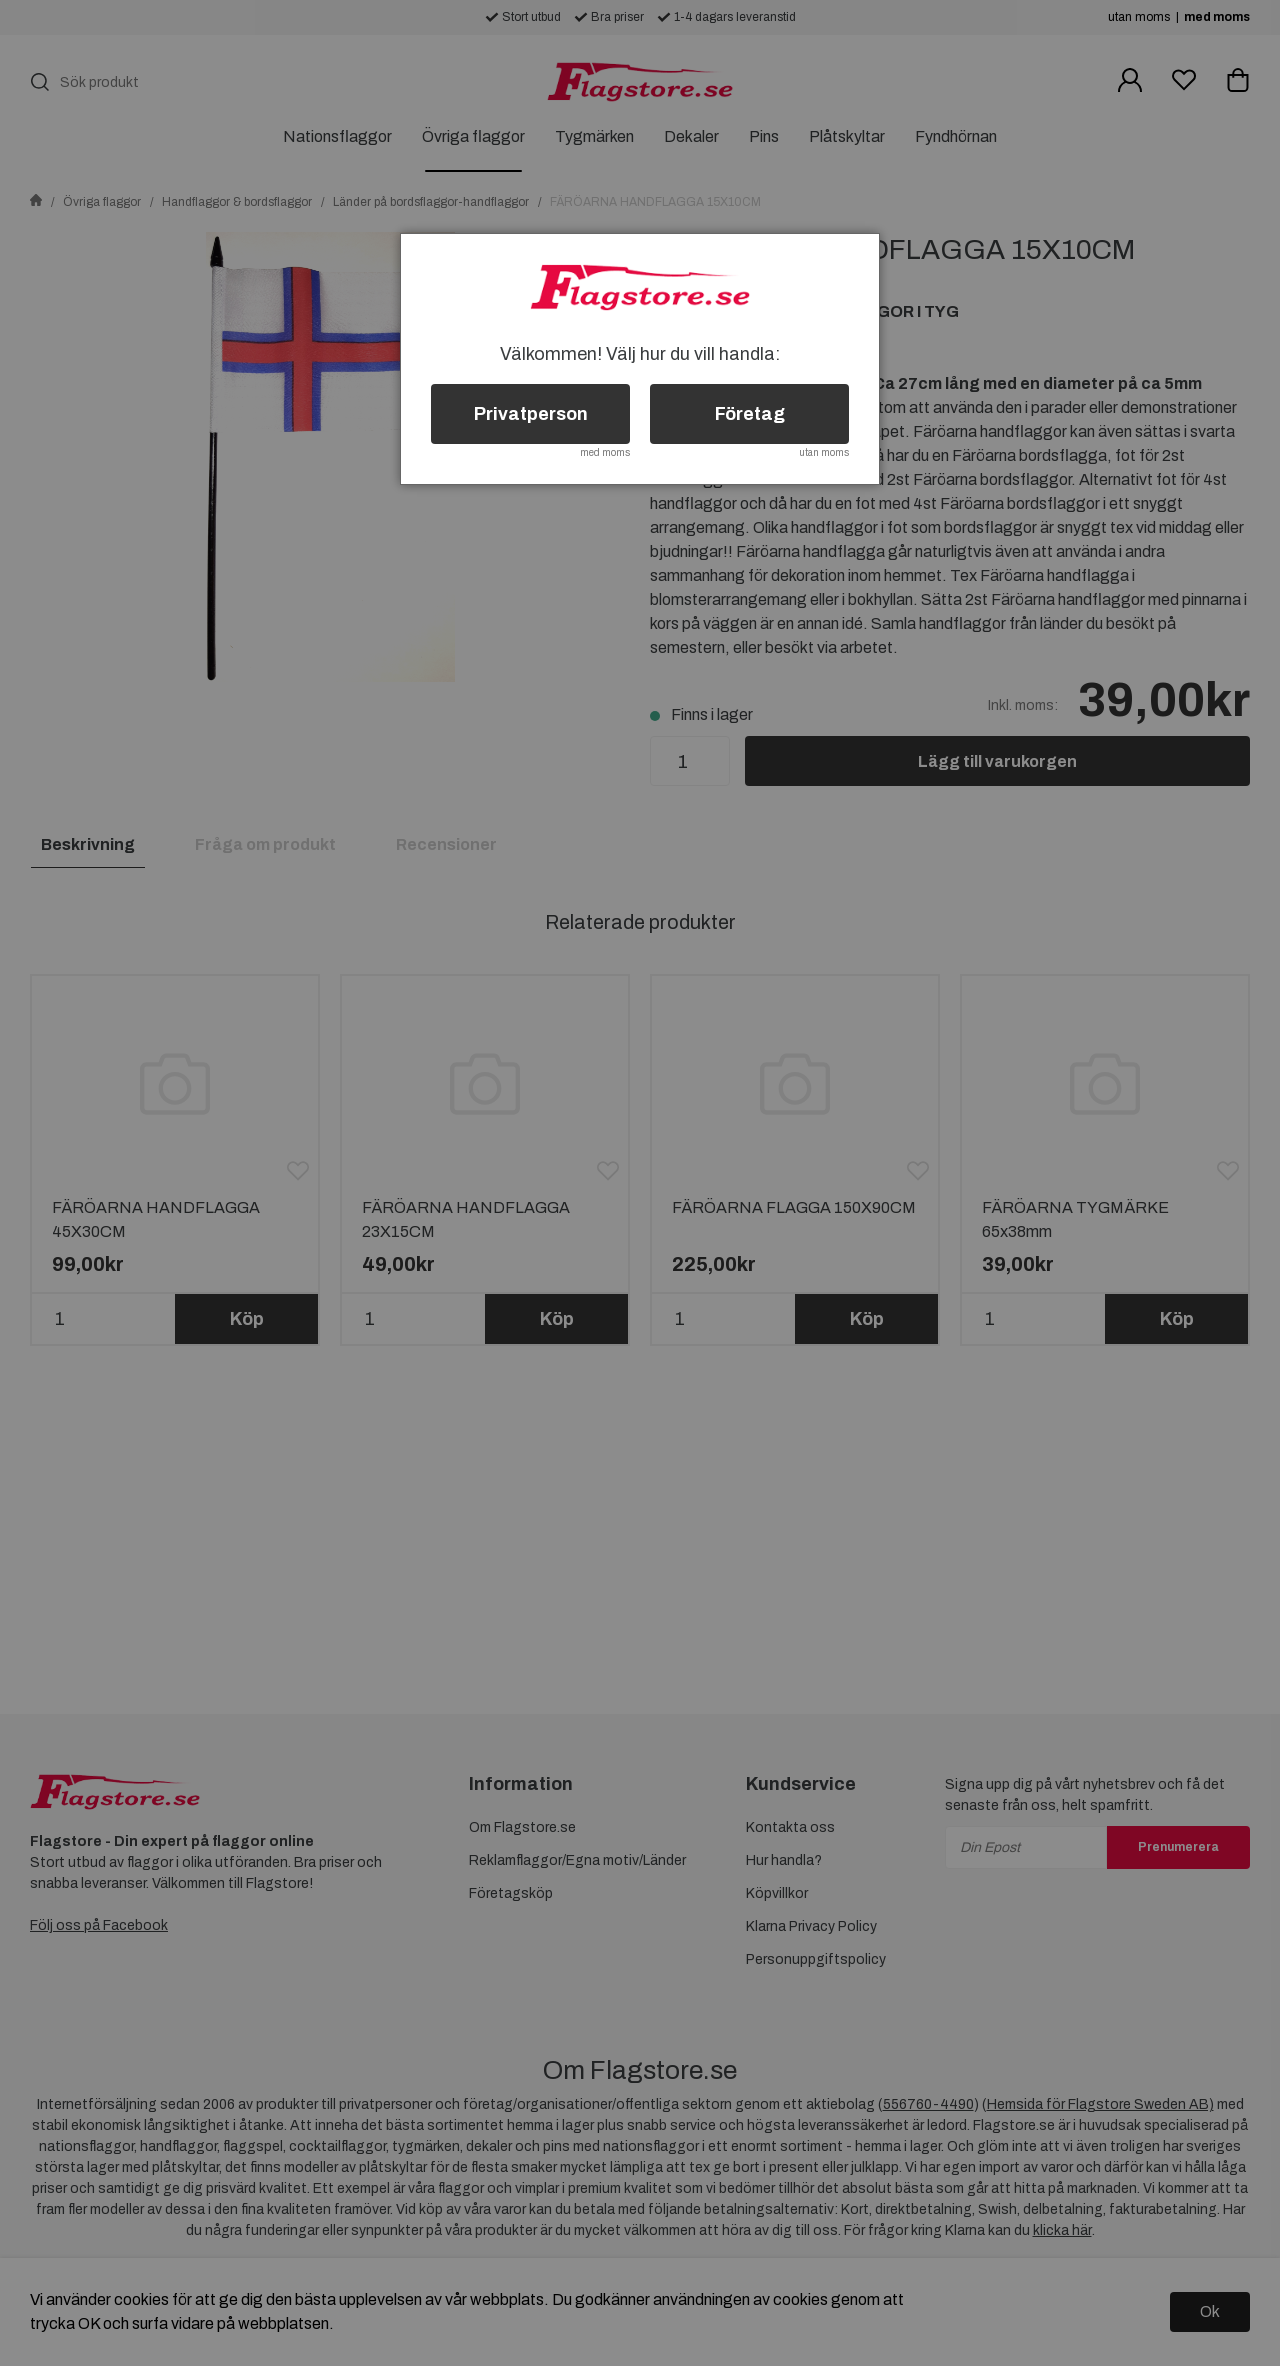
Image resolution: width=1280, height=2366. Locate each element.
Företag (750, 414)
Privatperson (531, 414)
